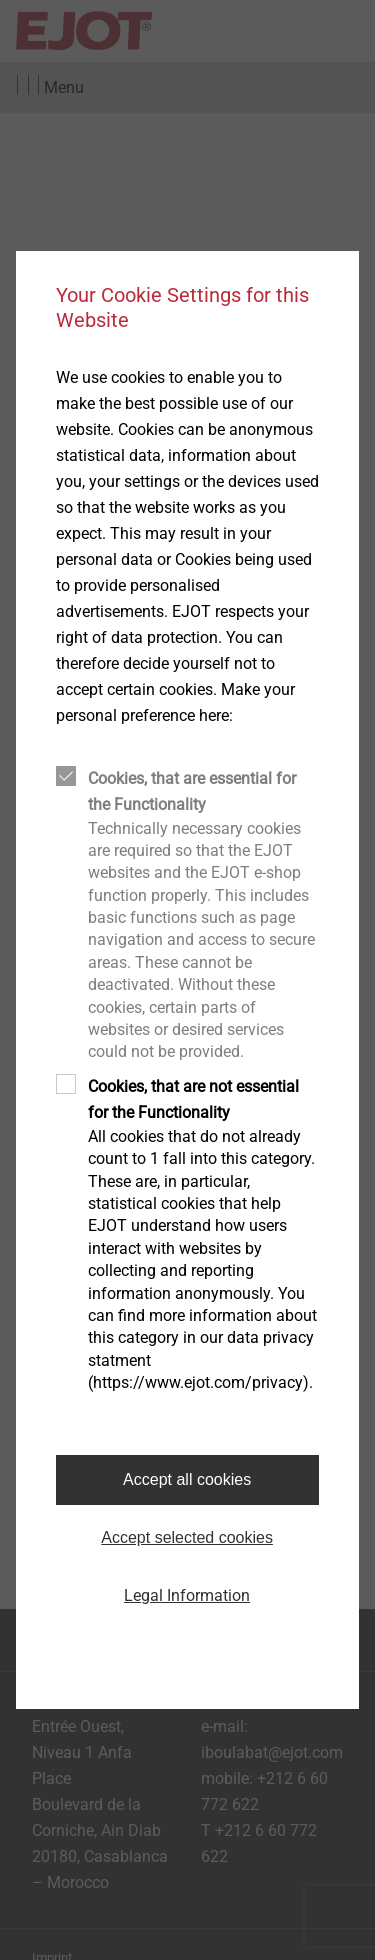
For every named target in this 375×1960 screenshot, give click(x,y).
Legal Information (187, 1595)
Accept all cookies (187, 1479)
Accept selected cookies (187, 1537)
